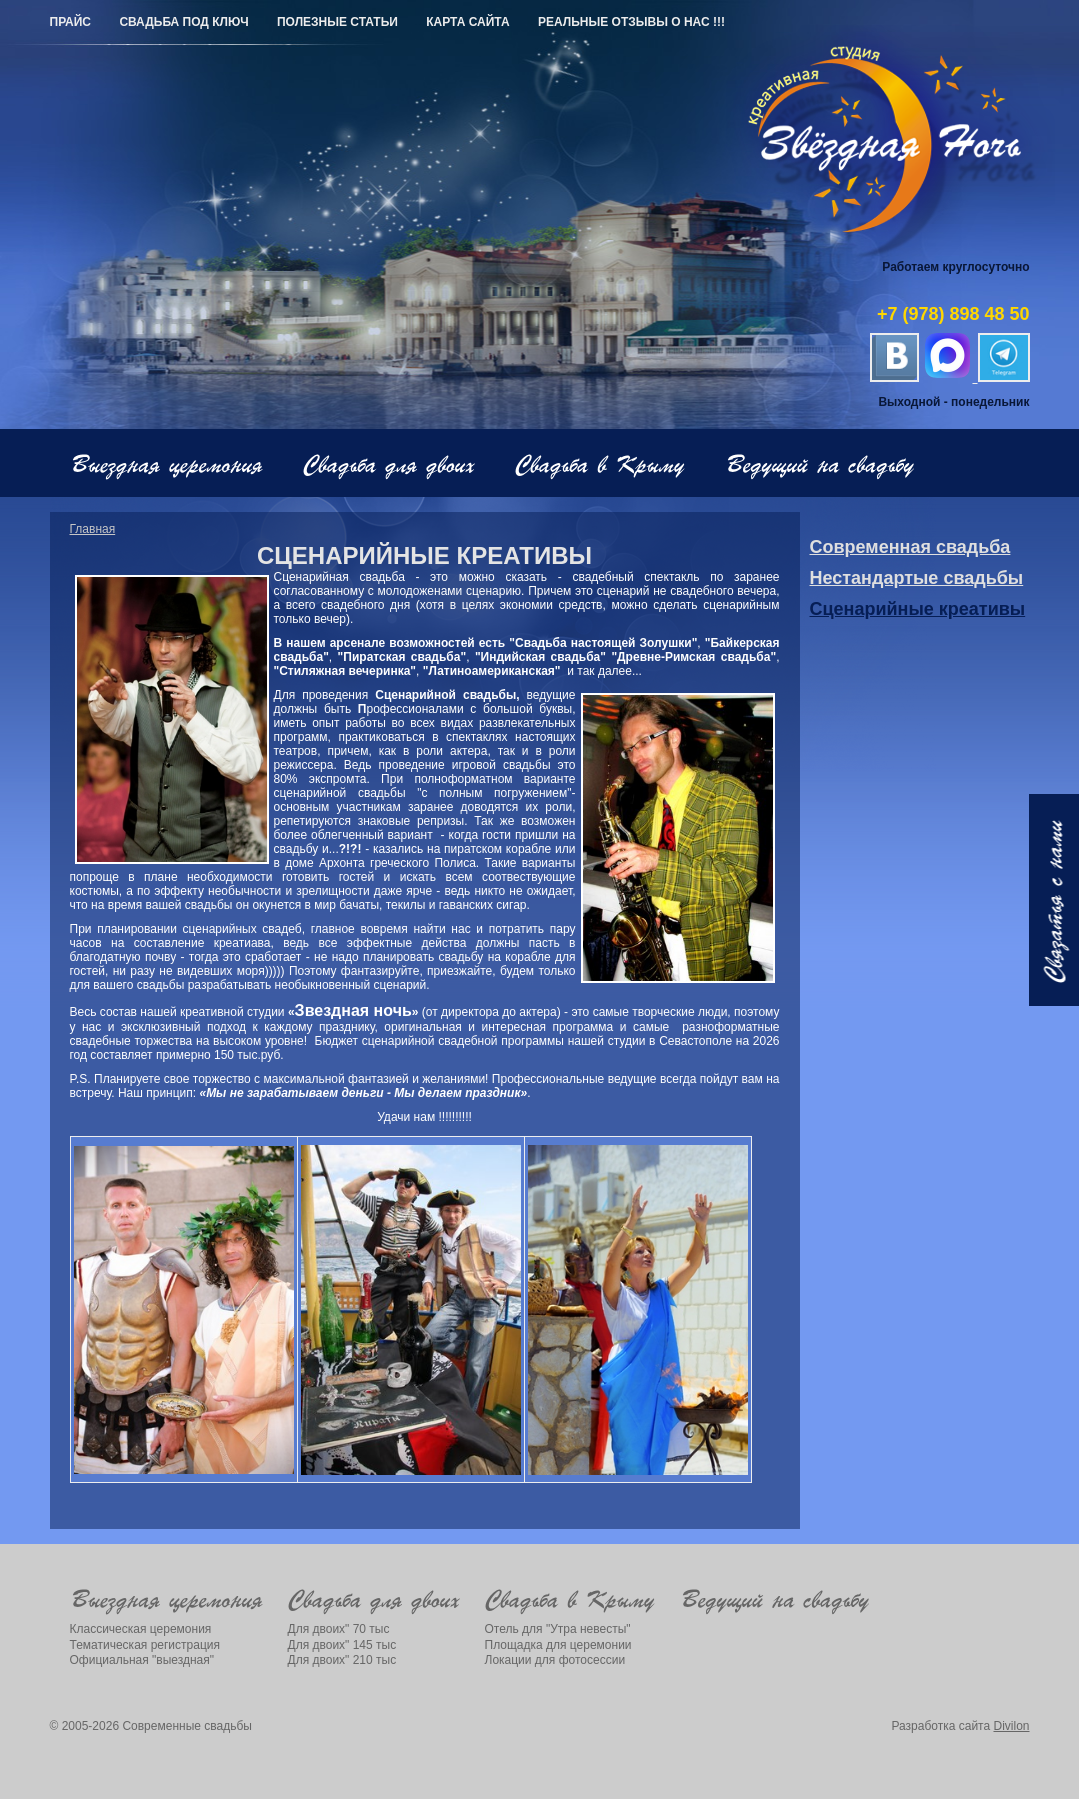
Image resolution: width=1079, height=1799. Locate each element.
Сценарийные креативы (918, 609)
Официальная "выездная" (142, 1660)
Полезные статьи (337, 22)
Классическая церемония (141, 1629)
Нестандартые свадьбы (917, 578)
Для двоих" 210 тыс (342, 1660)
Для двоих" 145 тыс (342, 1645)
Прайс (71, 22)
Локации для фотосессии (555, 1660)
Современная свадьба (910, 547)
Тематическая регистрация (145, 1645)
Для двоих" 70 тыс (339, 1629)
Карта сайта (467, 22)
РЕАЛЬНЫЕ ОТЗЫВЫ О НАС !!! (631, 22)
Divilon (1011, 1726)
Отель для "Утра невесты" (558, 1629)
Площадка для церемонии (558, 1645)
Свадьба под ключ (183, 22)
